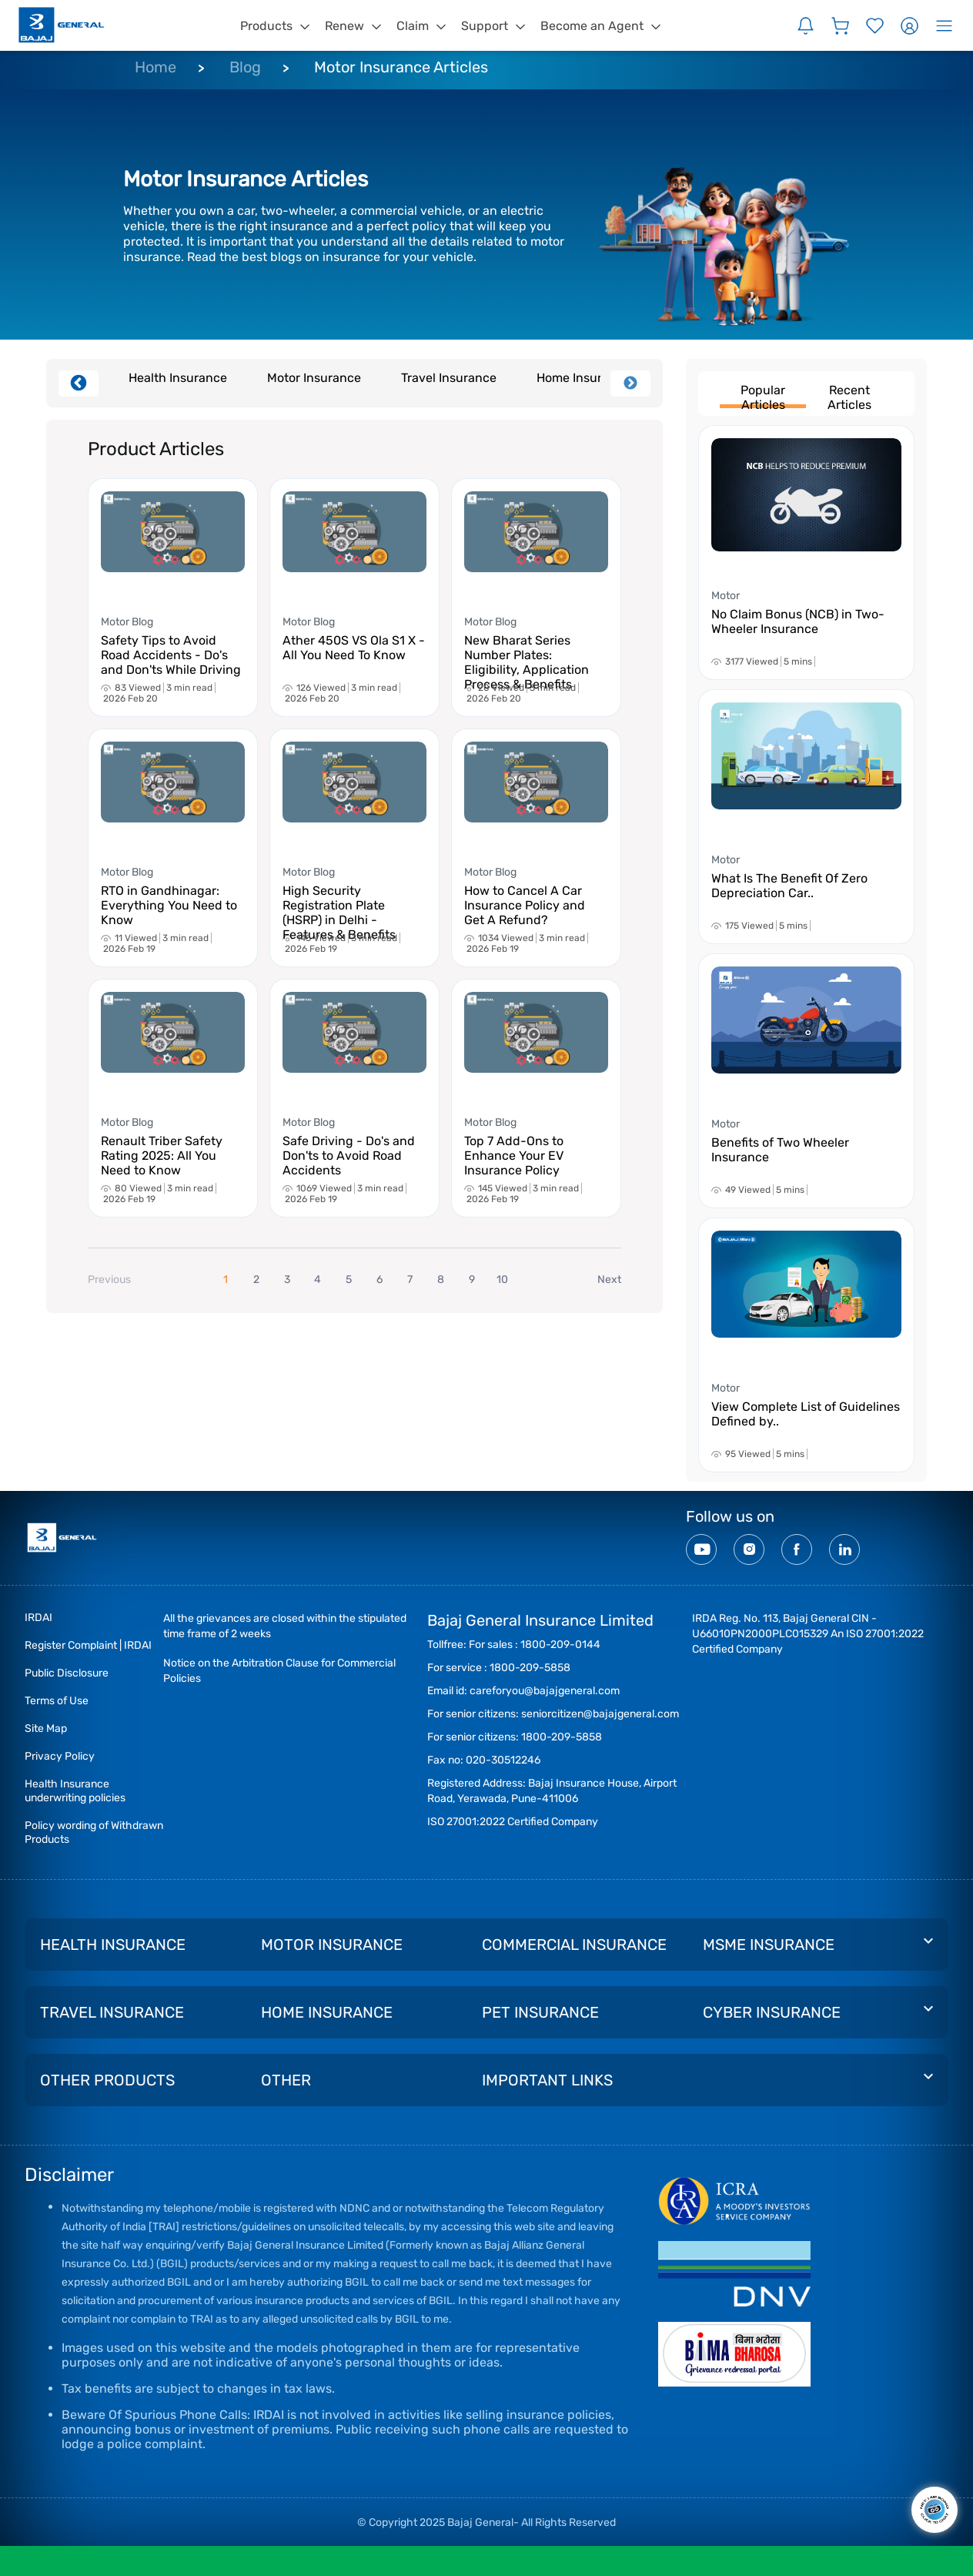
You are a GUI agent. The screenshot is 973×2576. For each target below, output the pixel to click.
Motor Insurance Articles (401, 67)
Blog (245, 67)
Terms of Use (57, 1700)
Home (155, 67)
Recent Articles (849, 395)
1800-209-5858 (530, 1667)
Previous (79, 383)
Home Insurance (583, 377)
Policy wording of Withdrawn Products (94, 1832)
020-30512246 (503, 1760)
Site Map (46, 1728)
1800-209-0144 (560, 1644)
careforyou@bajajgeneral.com (545, 1690)
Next (630, 383)
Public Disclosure (67, 1673)
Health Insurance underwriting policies (75, 1790)
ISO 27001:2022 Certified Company (512, 1821)
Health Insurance (178, 377)
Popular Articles (763, 395)
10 (502, 1279)
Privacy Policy (60, 1756)
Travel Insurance (449, 377)
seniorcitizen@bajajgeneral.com (600, 1713)
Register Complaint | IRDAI (88, 1645)
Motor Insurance (314, 377)
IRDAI (38, 1617)
